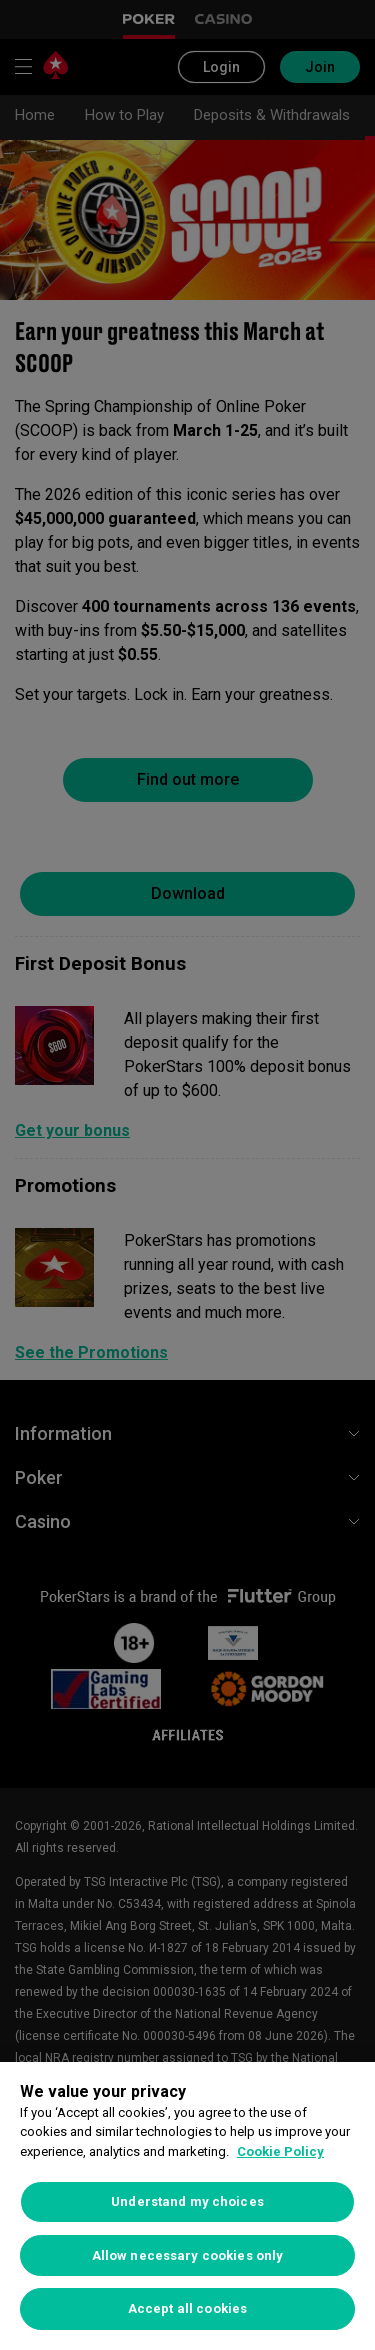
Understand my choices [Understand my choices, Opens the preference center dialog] (187, 2201)
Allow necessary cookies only (188, 2255)
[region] (187, 2206)
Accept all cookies (187, 2308)
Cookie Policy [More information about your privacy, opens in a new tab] (280, 2151)
